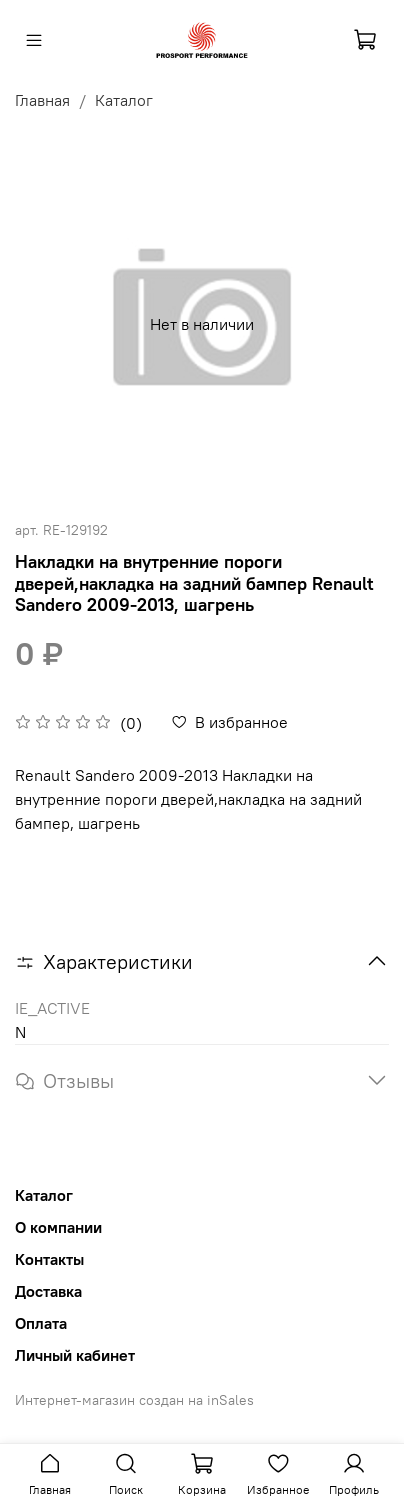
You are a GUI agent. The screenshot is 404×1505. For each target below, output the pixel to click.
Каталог (124, 100)
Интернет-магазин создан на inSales (134, 1400)
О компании (58, 1227)
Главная (42, 100)
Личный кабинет (75, 1355)
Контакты (49, 1259)
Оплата (41, 1323)
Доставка (48, 1291)
